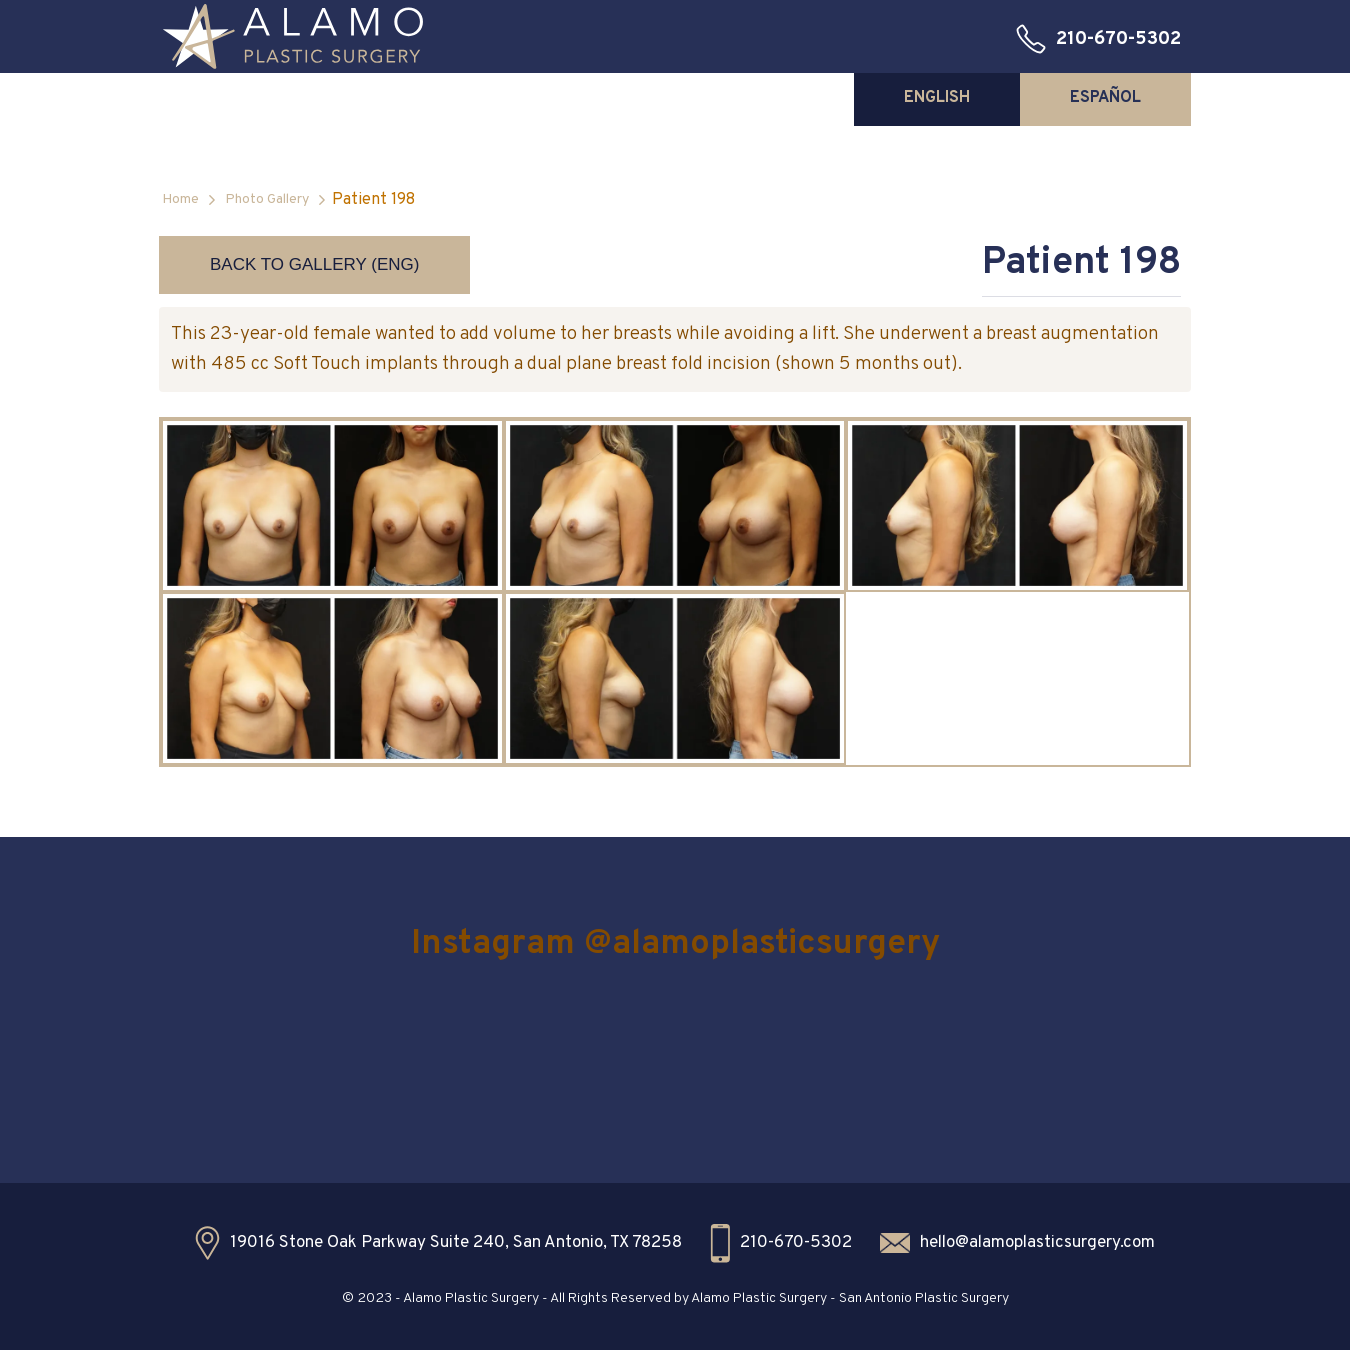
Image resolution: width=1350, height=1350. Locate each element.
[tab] (937, 98)
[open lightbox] (332, 505)
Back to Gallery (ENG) (314, 264)
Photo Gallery (267, 199)
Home (180, 199)
